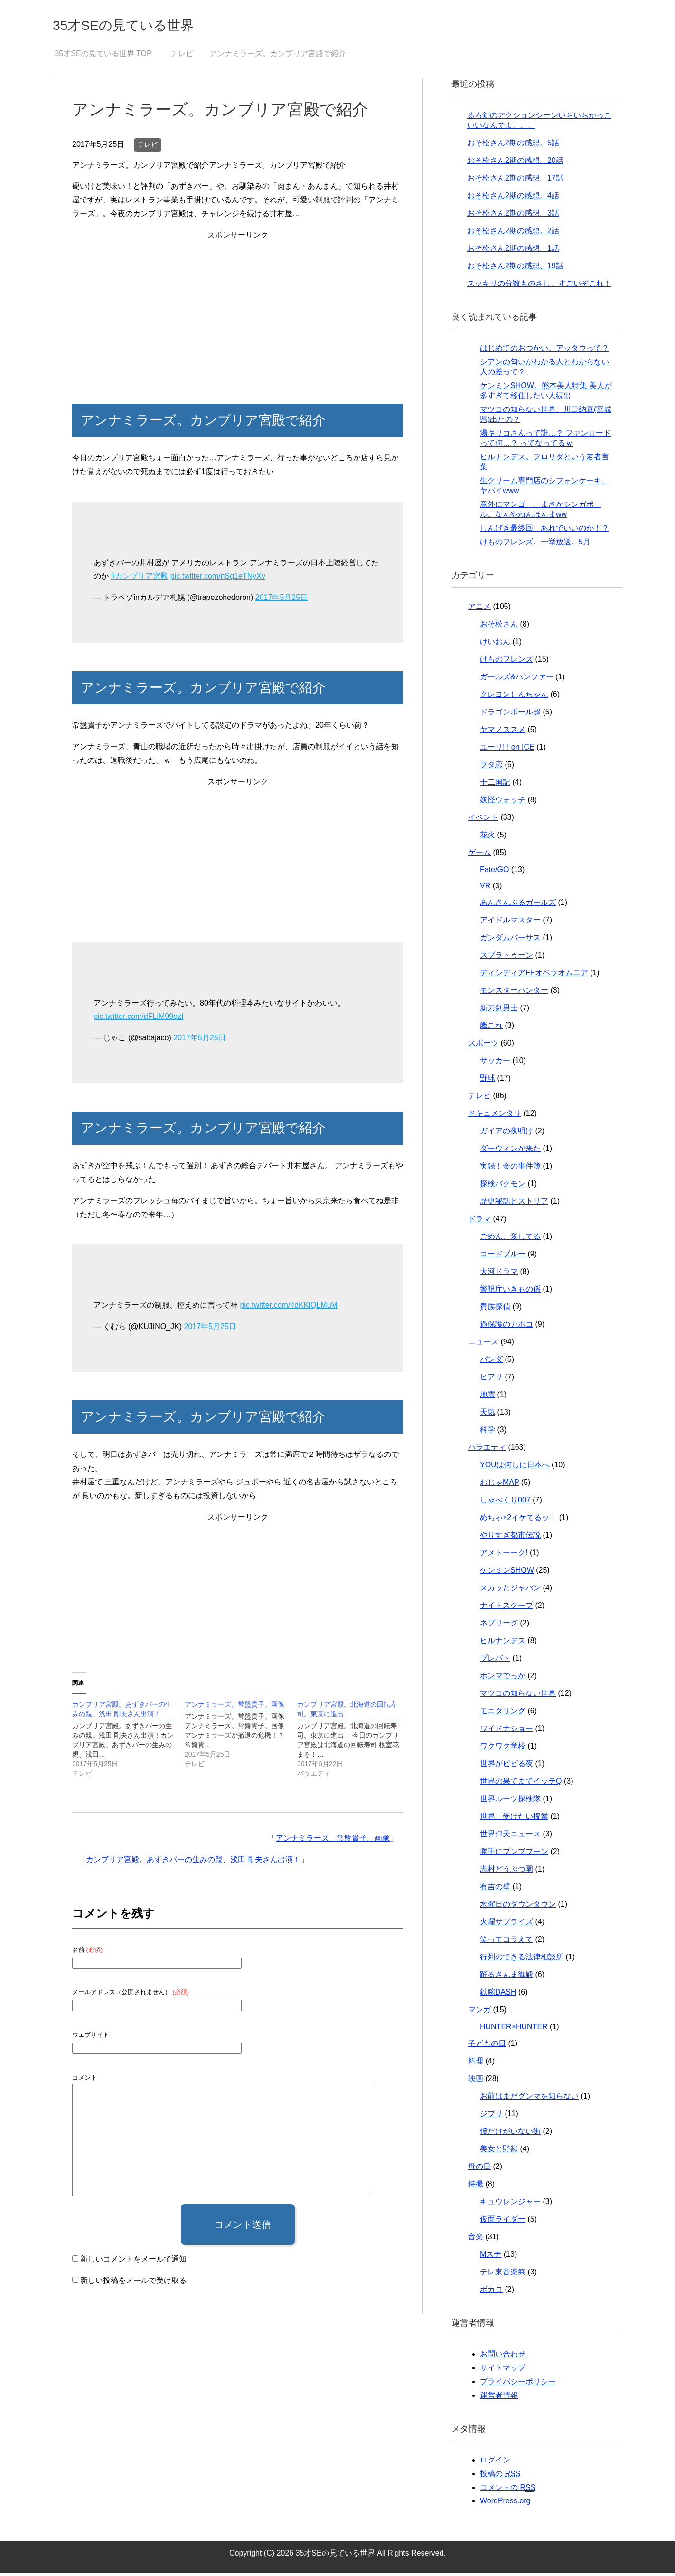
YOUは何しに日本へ (515, 1468)
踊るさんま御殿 (506, 1977)
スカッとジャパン (510, 1591)
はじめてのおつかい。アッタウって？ (544, 351)
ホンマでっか (502, 1678)
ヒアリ (491, 1380)
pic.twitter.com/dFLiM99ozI (138, 1019)
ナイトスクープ (506, 1608)
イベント (483, 820)
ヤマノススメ (502, 732)
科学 (487, 1432)
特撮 (475, 2187)
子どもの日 (487, 2046)
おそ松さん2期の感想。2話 (513, 233)
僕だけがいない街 (510, 2134)
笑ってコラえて (506, 1942)
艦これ (491, 1028)
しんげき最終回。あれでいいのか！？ (544, 531)
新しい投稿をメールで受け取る (133, 2283)
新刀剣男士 (499, 1011)
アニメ (479, 609)
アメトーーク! (503, 1555)
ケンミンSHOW (507, 1573)
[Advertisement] (237, 311)
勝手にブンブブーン (514, 1854)
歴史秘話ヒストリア (514, 1204)
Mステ (490, 2257)
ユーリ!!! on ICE (507, 750)
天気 (487, 1415)
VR (485, 888)
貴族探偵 (495, 1309)
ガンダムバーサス (510, 940)
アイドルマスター (510, 923)
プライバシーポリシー (518, 2384)
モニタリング (502, 1714)
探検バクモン (502, 1186)
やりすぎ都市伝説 (510, 1538)
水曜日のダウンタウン (518, 1907)
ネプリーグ (499, 1626)
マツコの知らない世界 (518, 1696)
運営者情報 (499, 2398)
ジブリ (491, 2116)
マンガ (479, 2012)
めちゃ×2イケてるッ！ (518, 1520)
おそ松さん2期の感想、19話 (515, 269)
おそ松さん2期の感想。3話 (513, 216)
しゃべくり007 (505, 1503)
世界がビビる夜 (506, 1766)
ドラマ (479, 1221)
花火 (487, 838)
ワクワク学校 (502, 1749)
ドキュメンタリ (494, 1116)
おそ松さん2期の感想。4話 (513, 198)
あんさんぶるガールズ (518, 905)
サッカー (495, 1063)
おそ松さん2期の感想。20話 (515, 163)
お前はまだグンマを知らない (529, 2099)
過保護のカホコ (506, 1327)
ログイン (495, 2463)
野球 (487, 1081)
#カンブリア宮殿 (139, 579)
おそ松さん (499, 627)
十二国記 (495, 785)
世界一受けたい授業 (514, 1819)
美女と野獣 (499, 2152)
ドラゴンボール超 (510, 715)
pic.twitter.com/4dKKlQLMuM (288, 1308)
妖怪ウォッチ (502, 802)
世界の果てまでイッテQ (521, 1784)
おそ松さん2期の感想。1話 (513, 251)
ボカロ (491, 2292)
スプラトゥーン (506, 958)
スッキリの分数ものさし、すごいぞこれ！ (539, 286)
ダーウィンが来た (510, 1151)
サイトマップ (502, 2371)
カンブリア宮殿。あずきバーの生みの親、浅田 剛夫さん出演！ (193, 1862)
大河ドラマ (499, 1274)
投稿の (500, 2476)
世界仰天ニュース (510, 1837)
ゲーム (479, 855)
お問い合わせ (502, 2357)
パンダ (491, 1362)
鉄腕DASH (498, 1995)
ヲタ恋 (491, 767)
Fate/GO (494, 872)
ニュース (483, 1344)
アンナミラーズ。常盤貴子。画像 (333, 1841)
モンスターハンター (514, 993)
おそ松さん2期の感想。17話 (515, 181)
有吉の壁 (495, 1889)
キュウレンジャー (510, 2204)
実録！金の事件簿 (510, 1169)
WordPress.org (505, 2504)
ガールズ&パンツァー (516, 679)
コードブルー (502, 1257)
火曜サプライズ (506, 1924)
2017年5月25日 (281, 600)
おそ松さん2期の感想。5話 (513, 146)
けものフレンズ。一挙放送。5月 (535, 545)
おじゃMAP (499, 1485)
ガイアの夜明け (506, 1134)
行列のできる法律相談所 (521, 1960)
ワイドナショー (506, 1731)
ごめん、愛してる (510, 1239)
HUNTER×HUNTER (514, 2029)
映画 (475, 2081)
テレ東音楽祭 (502, 2275)
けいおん (495, 644)
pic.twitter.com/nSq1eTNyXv (217, 579)
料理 (475, 2064)
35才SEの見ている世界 (143, 25)
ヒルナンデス (502, 1643)
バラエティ (487, 1450)
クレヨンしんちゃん (514, 697)
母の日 (479, 2169)
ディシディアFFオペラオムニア (534, 975)
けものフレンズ (506, 662)
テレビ (148, 147)
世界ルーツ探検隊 (510, 1801)
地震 (487, 1397)
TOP (103, 56)
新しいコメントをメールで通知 (133, 2262)
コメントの (507, 2490)
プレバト (495, 1661)
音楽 (475, 2239)
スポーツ (483, 1046)
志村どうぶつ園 (506, 1872)
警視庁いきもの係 (510, 1292)
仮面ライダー (502, 2222)
